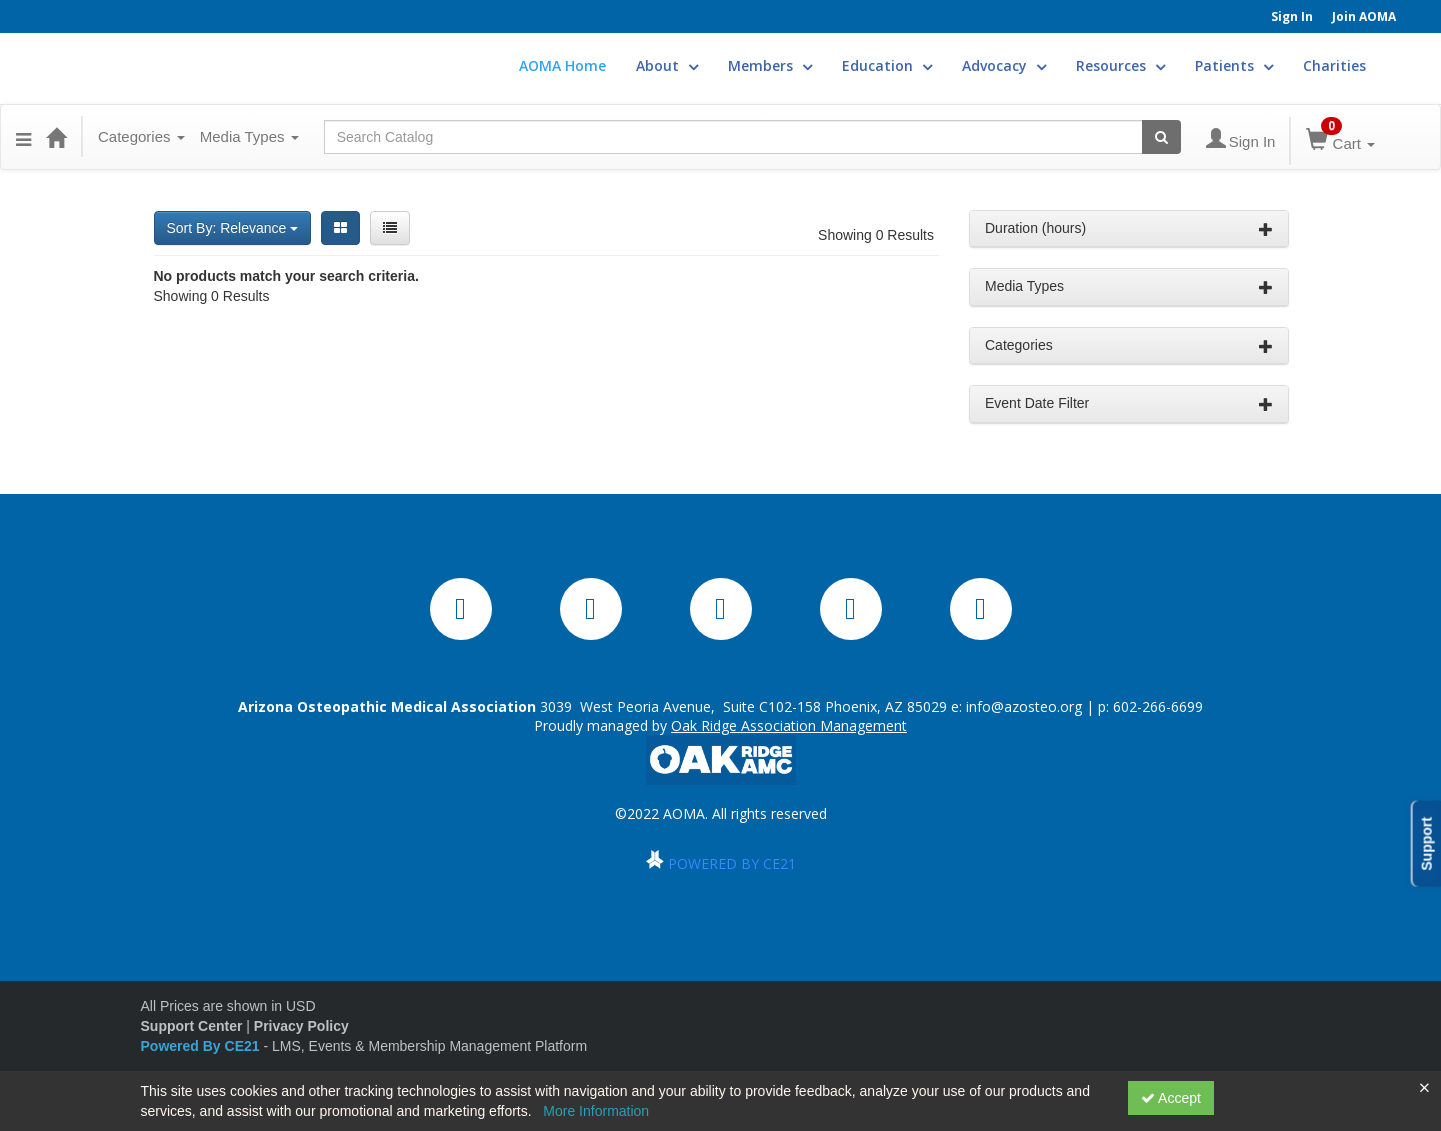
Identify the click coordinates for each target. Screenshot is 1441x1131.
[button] (23, 137)
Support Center (192, 1026)
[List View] (390, 228)
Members (770, 65)
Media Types (249, 136)
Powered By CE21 (202, 1046)
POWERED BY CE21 (732, 863)
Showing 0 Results (876, 235)
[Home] (56, 137)
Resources (1120, 65)
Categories (141, 136)
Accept (1171, 1098)
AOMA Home (562, 65)
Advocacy (1004, 65)
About (667, 65)
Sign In (1292, 16)
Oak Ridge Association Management (789, 725)
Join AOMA (1364, 16)
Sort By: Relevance (233, 228)
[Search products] (1161, 137)
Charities (1334, 65)
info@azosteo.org (1024, 706)
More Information (596, 1111)
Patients (1234, 65)
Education (887, 65)
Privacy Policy (301, 1026)
